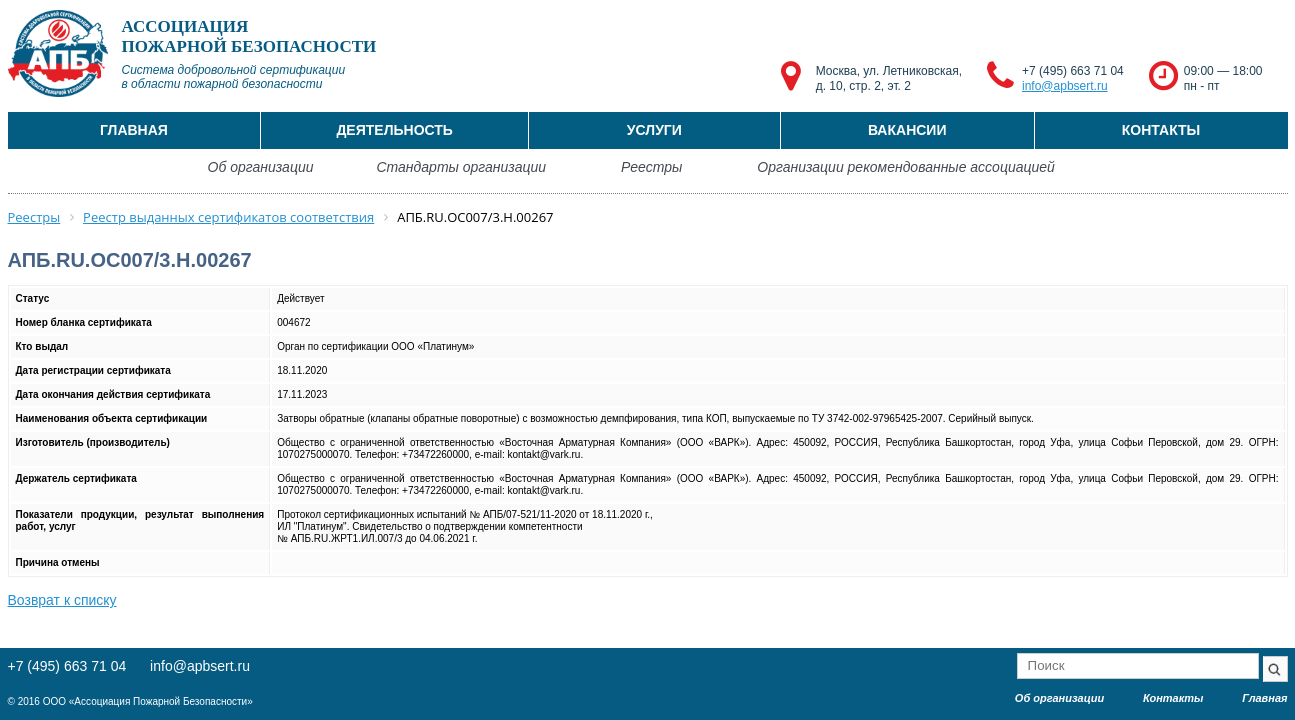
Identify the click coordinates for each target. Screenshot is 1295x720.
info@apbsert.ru (1065, 86)
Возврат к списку (62, 600)
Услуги (654, 130)
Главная (134, 130)
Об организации (261, 167)
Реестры (651, 167)
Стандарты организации (461, 167)
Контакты (1161, 130)
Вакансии (907, 130)
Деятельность (394, 130)
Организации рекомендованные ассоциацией (906, 167)
